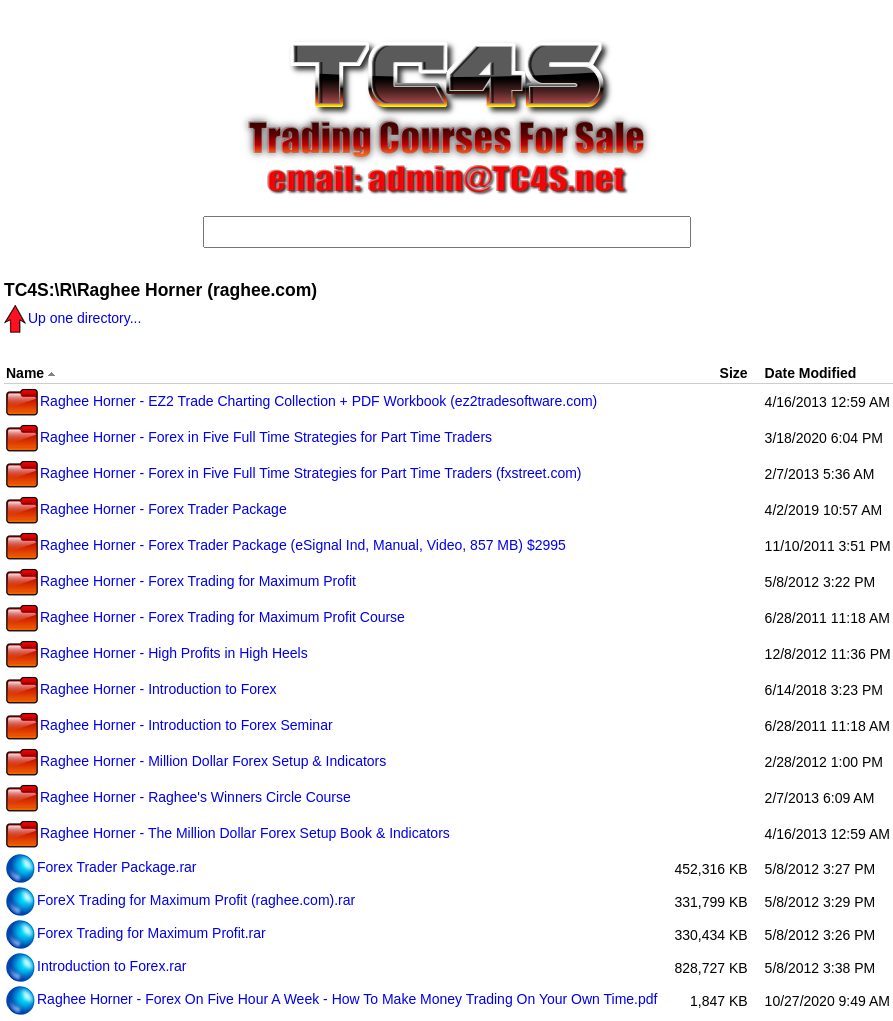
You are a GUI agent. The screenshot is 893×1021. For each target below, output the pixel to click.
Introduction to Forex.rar (96, 966)
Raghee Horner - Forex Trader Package (146, 509)
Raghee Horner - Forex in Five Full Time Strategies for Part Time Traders (249, 437)
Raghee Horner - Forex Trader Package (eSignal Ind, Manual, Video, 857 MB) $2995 (286, 545)
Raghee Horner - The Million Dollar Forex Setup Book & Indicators (228, 833)
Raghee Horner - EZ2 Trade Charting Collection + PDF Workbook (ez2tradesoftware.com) (301, 401)
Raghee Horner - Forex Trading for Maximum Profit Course (205, 617)
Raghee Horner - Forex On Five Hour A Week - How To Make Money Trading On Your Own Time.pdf (331, 999)
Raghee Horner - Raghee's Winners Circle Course (178, 797)
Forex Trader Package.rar (101, 867)
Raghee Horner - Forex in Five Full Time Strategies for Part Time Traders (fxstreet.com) (294, 473)
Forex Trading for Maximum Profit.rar (136, 933)
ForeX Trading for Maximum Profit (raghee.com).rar (180, 900)
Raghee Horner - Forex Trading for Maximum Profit (181, 581)
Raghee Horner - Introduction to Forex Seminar (169, 725)
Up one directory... (72, 318)
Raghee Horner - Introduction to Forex (141, 689)
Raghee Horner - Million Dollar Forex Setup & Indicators (196, 761)
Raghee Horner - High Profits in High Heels (157, 653)
